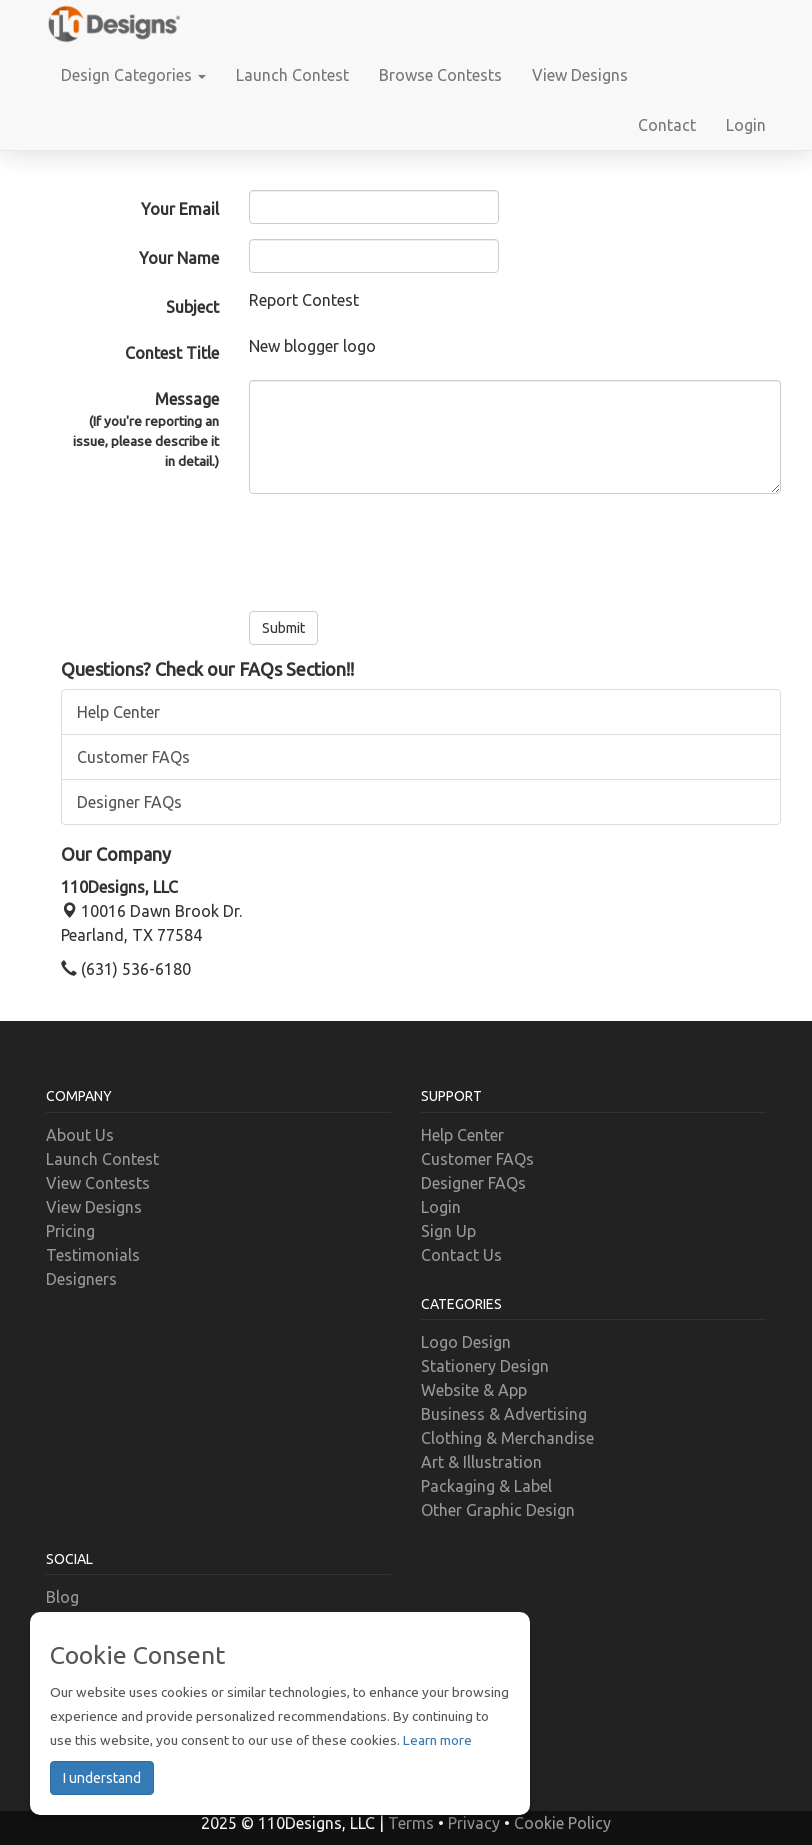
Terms (411, 1823)
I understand (102, 1778)
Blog (62, 1597)
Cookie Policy (562, 1823)
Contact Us (461, 1255)
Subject (192, 307)
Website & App (474, 1390)
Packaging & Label (486, 1486)
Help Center (118, 712)
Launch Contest (292, 75)
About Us (80, 1135)
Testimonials (93, 1255)
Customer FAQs (133, 757)
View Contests (98, 1183)
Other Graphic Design (498, 1510)
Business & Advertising (504, 1414)
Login (746, 125)
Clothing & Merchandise (507, 1438)
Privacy (474, 1823)
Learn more (437, 1740)
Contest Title (172, 353)
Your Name (179, 258)
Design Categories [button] (133, 75)
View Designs (580, 75)
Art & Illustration (481, 1462)
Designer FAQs (129, 802)
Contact (667, 125)
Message (140, 431)
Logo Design (466, 1342)
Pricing (70, 1231)
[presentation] (401, 548)
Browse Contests (440, 75)
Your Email (180, 209)
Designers (81, 1279)
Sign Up (448, 1231)
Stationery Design (485, 1366)
